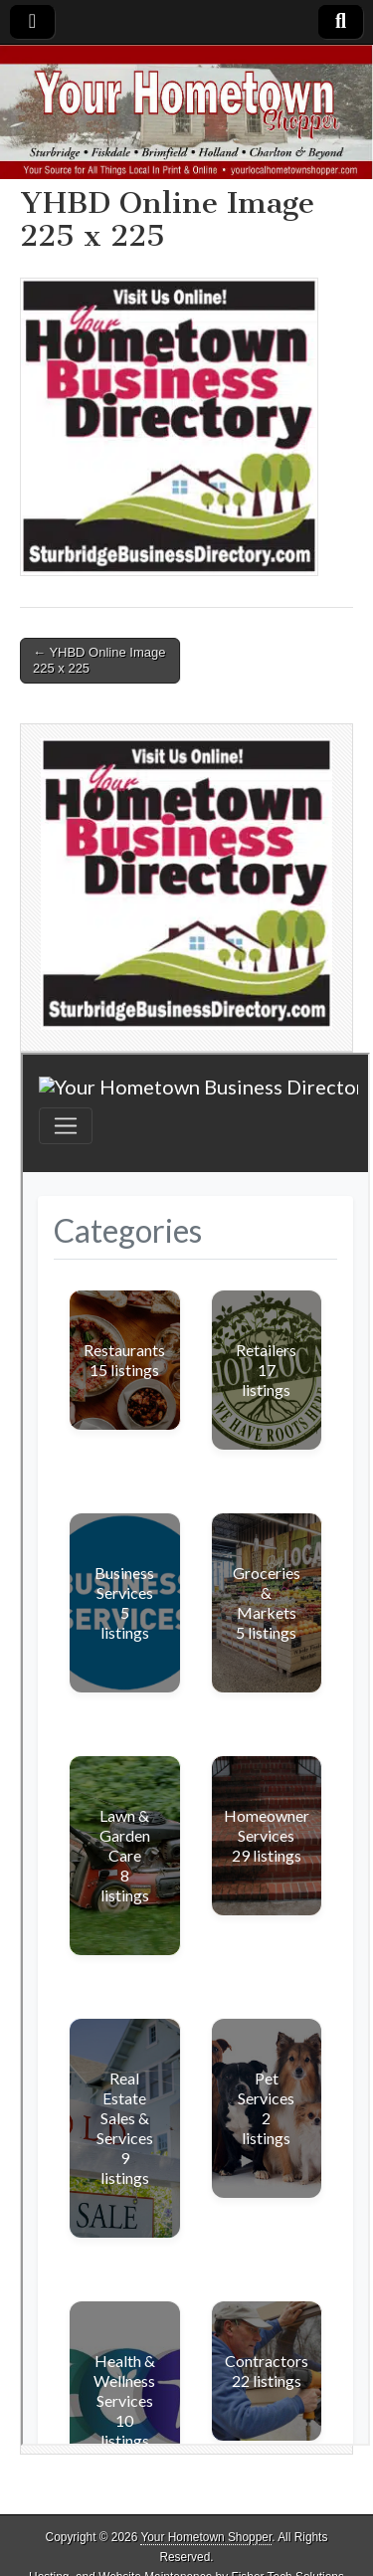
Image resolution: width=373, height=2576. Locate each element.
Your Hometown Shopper (206, 2537)
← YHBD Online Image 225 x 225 (99, 660)
